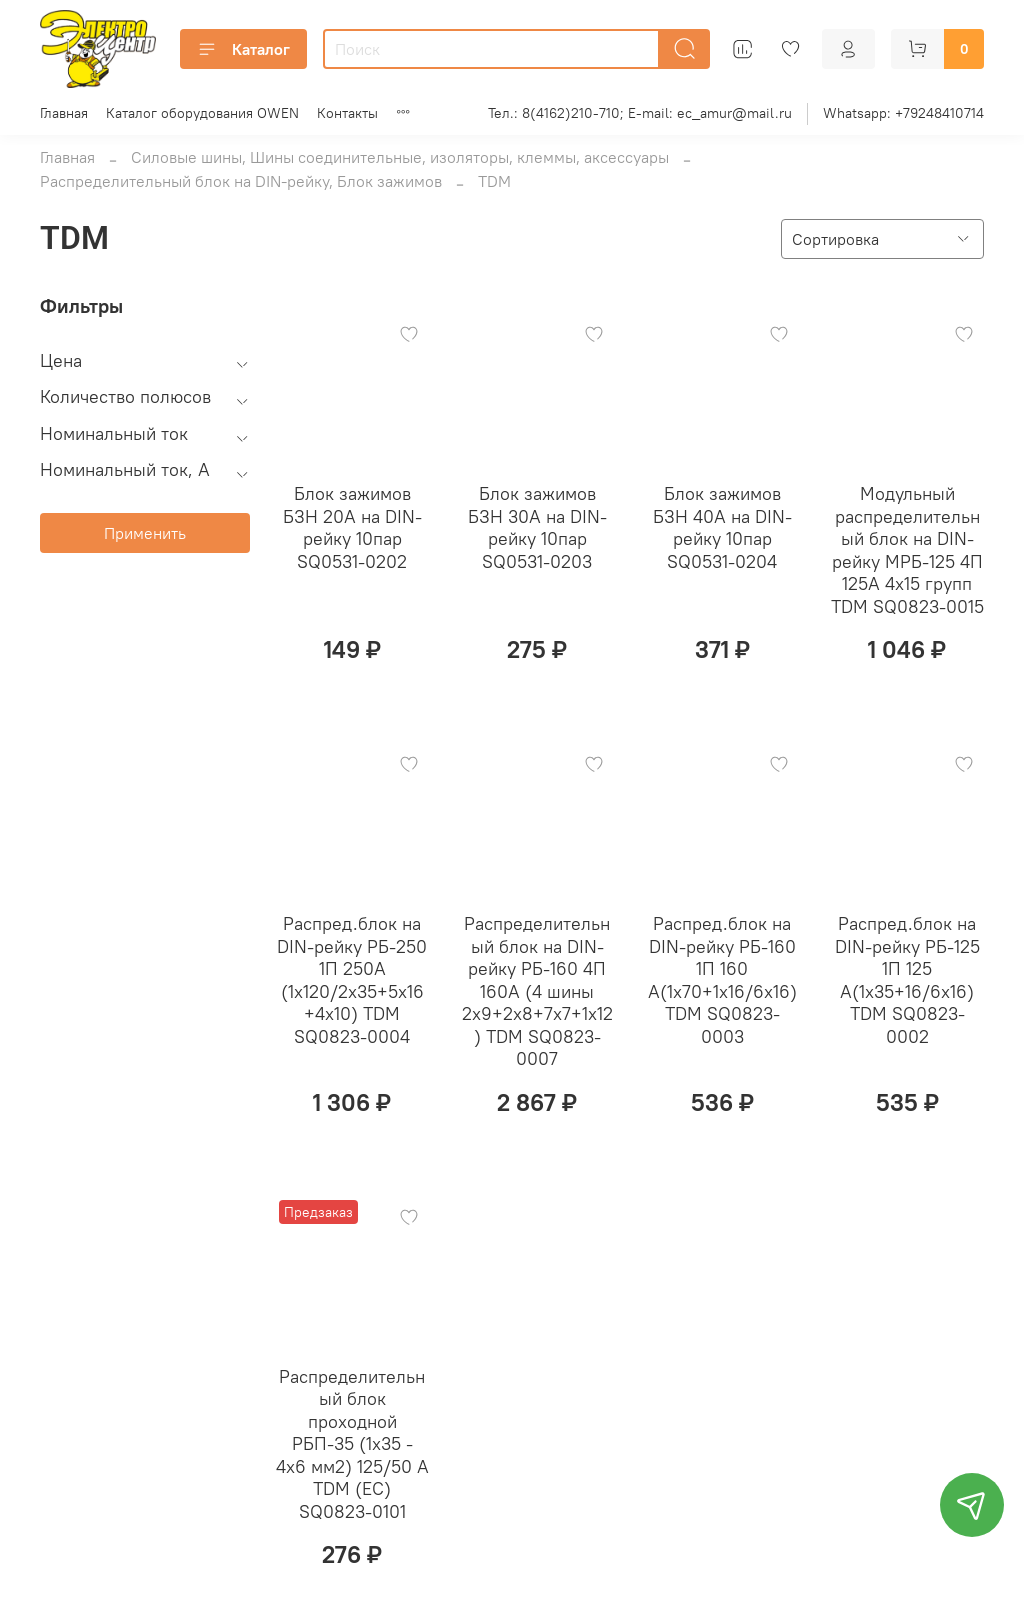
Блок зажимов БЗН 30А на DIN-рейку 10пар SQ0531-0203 (537, 527)
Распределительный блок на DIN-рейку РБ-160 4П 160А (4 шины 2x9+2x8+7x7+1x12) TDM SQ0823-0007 (537, 991)
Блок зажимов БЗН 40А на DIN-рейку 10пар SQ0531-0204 (722, 527)
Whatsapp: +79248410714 (903, 113)
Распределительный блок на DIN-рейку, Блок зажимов (241, 181)
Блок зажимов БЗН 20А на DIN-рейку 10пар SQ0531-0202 (352, 527)
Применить (145, 533)
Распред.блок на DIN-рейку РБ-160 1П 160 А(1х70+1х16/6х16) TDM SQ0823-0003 (722, 980)
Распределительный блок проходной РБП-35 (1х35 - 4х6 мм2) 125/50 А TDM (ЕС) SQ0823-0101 (352, 1444)
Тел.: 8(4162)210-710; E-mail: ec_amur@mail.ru (640, 113)
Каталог (243, 49)
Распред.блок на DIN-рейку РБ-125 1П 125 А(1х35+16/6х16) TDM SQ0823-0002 (907, 980)
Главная (64, 113)
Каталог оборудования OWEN (202, 113)
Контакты (347, 113)
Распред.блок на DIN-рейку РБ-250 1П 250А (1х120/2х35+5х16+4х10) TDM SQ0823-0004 (352, 980)
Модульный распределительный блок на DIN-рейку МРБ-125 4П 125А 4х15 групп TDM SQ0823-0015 (907, 550)
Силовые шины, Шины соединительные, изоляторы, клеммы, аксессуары (400, 157)
